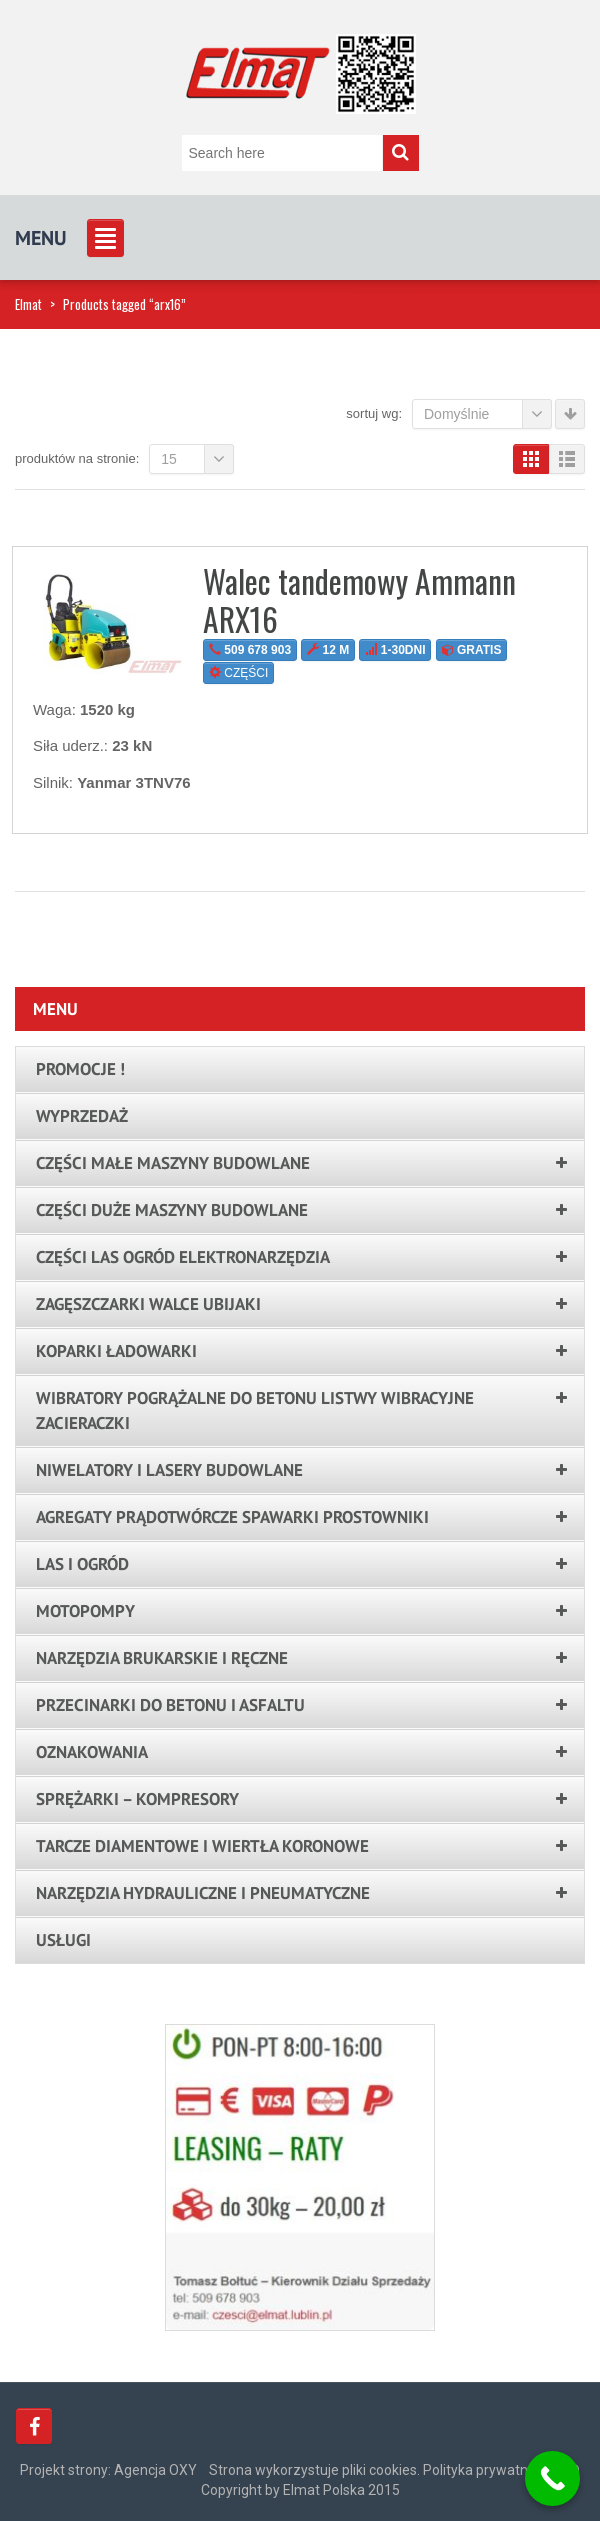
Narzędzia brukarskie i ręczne (162, 1658)
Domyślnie (488, 414)
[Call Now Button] (552, 2478)
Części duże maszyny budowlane (172, 1210)
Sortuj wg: (374, 413)
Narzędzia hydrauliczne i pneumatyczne (203, 1893)
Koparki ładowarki (116, 1351)
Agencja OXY (155, 2470)
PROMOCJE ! (80, 1069)
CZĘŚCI (238, 673)
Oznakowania (92, 1752)
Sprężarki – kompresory (137, 1799)
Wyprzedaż (82, 1116)
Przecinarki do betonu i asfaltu (170, 1705)
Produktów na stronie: (77, 458)
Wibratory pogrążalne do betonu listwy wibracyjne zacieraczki (255, 1410)
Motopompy (85, 1611)
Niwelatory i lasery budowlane (169, 1470)
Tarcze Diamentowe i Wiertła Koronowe (202, 1846)
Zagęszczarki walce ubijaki (148, 1304)
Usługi (63, 1940)
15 (197, 459)
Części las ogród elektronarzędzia (183, 1257)
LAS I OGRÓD (82, 1564)
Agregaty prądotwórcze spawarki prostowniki (232, 1517)
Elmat (28, 304)
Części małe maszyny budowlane (173, 1163)
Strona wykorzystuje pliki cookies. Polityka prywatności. (382, 2470)
